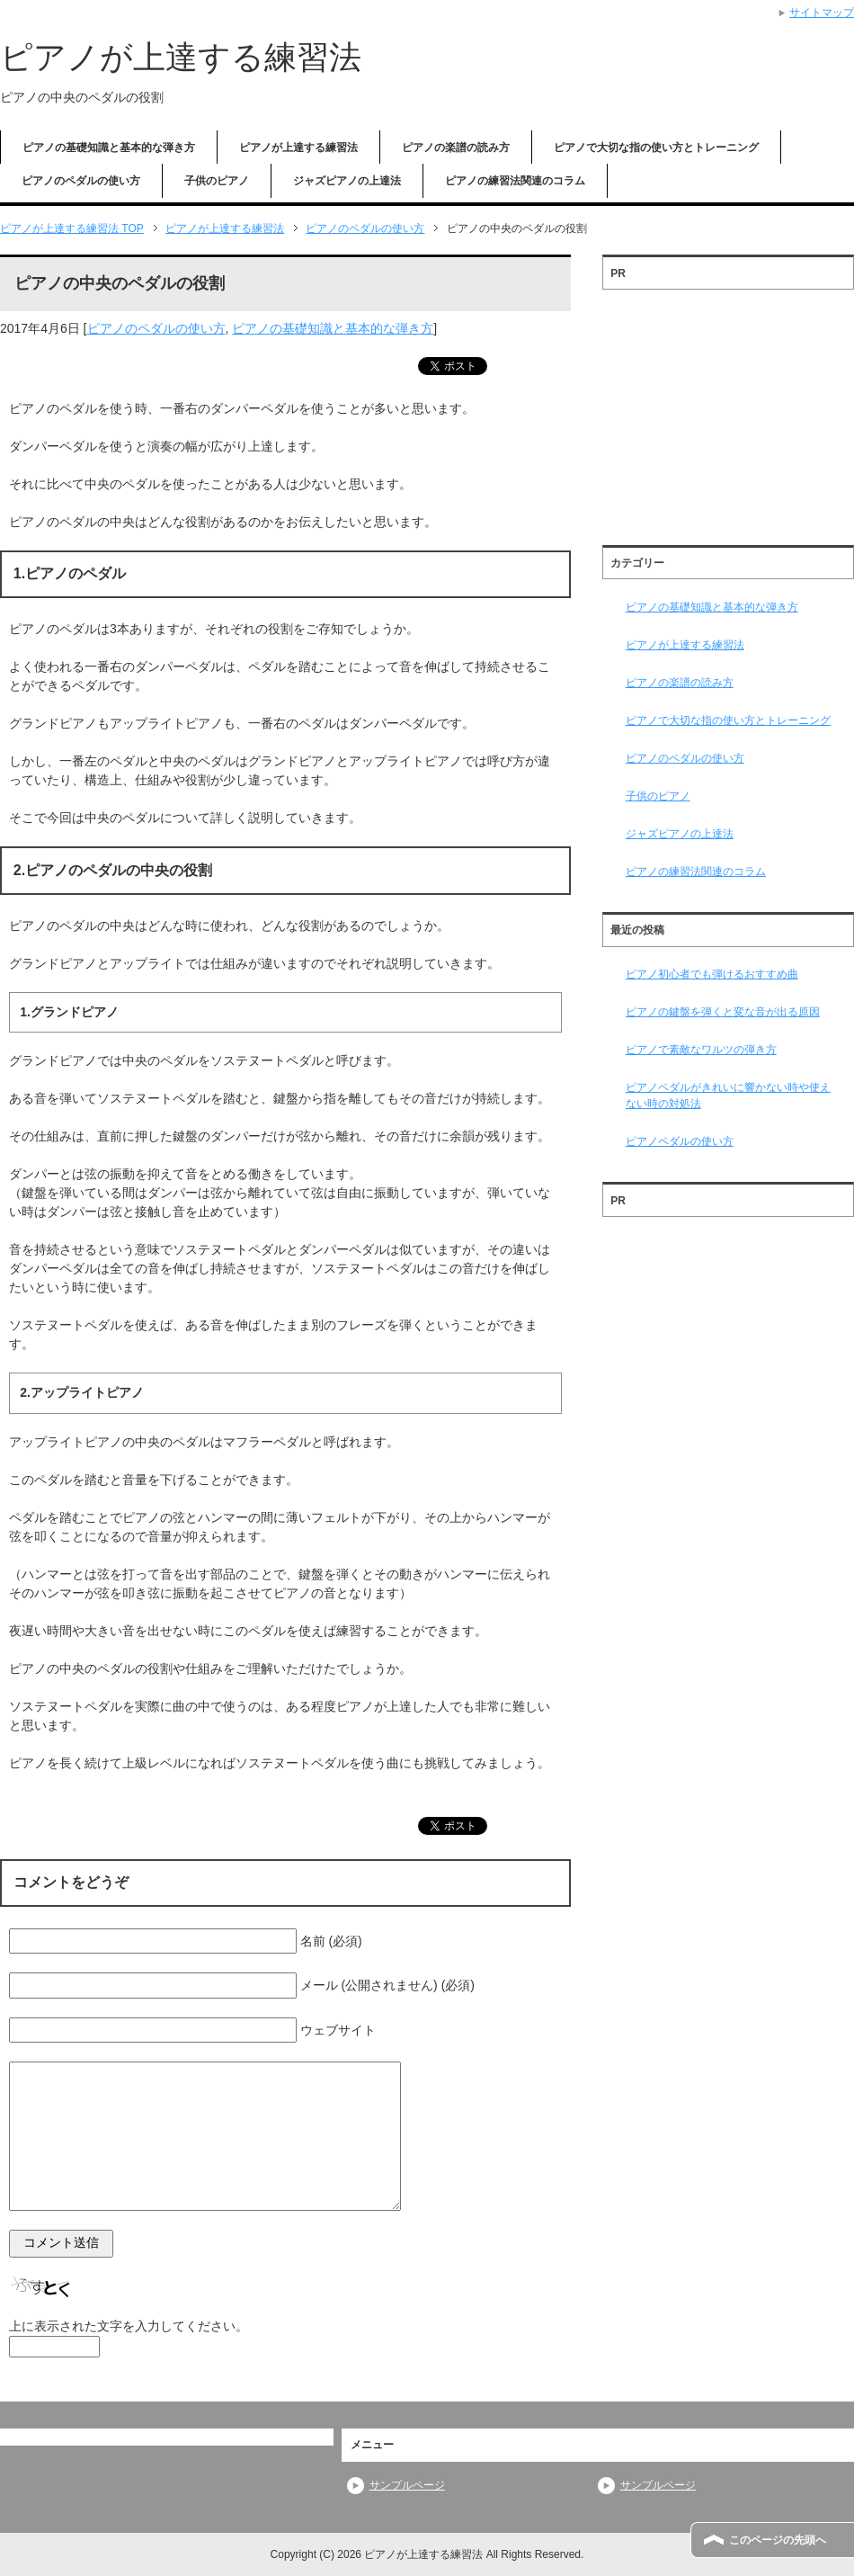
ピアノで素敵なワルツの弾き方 (701, 1049)
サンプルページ (407, 2485)
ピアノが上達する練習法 (180, 57)
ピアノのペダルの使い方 (81, 180)
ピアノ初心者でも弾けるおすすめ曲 (712, 974)
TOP (72, 228)
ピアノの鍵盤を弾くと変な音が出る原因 (723, 1012)
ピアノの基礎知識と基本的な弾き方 (108, 147)
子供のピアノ (216, 180)
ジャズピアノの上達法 (347, 180)
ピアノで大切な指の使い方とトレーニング (656, 147)
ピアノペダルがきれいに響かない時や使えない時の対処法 (728, 1095)
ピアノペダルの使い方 (680, 1141)
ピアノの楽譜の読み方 (456, 147)
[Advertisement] (728, 411)
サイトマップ (821, 12)
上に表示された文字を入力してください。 (128, 2326)
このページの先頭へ (777, 2540)
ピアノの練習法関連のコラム (515, 180)
